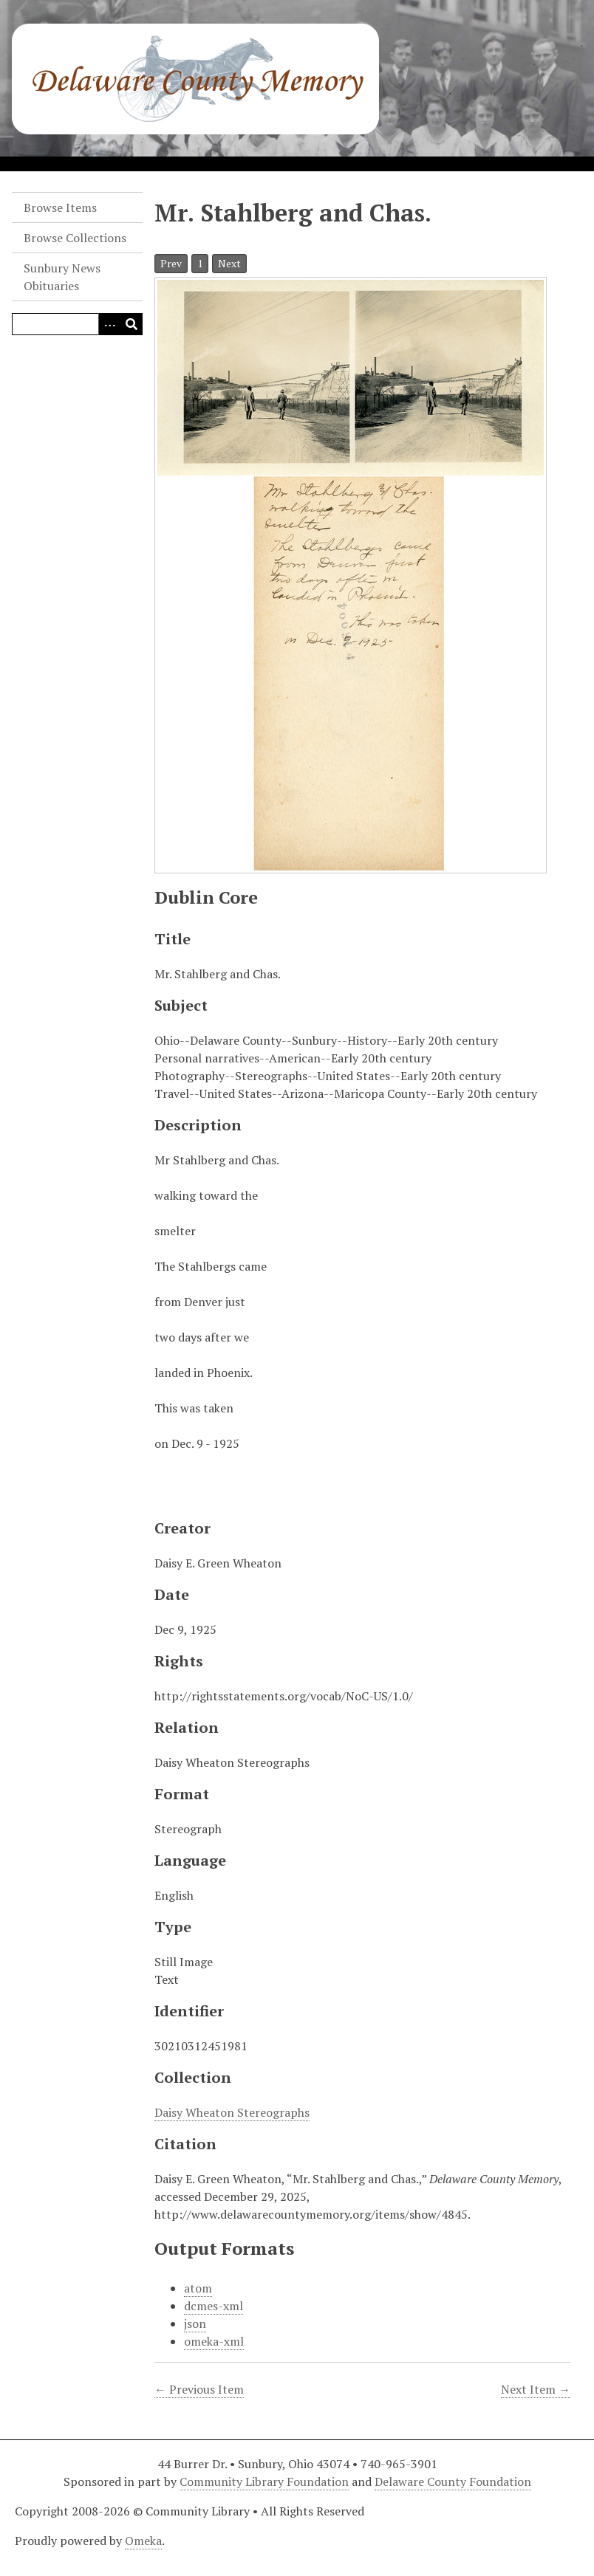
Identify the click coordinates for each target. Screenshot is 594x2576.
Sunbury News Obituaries (62, 277)
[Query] (77, 324)
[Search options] (109, 324)
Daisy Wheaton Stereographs (232, 2112)
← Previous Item (199, 2389)
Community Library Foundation (264, 2481)
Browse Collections (75, 238)
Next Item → (535, 2389)
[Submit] (131, 324)
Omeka (143, 2540)
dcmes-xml (213, 2306)
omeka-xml (214, 2341)
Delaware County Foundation (453, 2481)
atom (198, 2288)
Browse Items (60, 207)
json (195, 2323)
